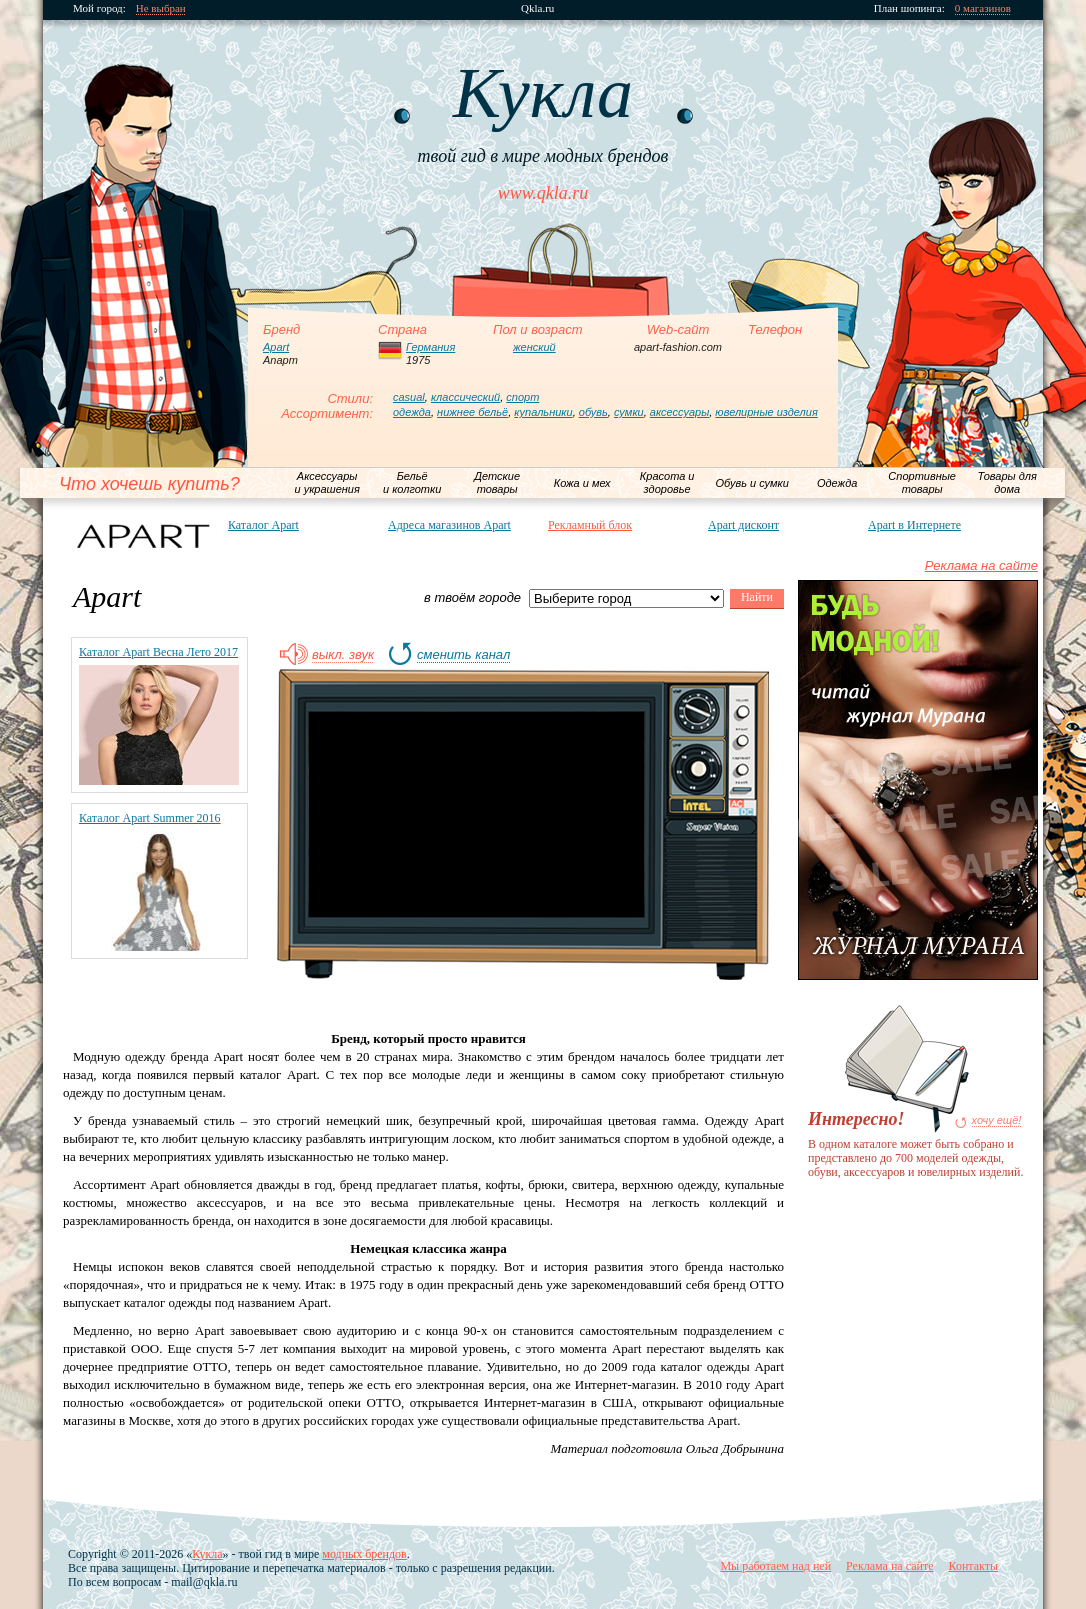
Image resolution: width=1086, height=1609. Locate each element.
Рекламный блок (590, 525)
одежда (412, 412)
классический (465, 397)
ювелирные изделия (766, 412)
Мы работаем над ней (775, 1566)
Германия (430, 347)
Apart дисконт (743, 525)
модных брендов (364, 1554)
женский (534, 347)
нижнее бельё (472, 412)
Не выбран (161, 8)
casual (409, 397)
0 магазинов (983, 8)
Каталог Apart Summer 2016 (150, 818)
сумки (629, 412)
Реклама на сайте (981, 565)
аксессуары (679, 412)
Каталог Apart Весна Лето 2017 (158, 652)
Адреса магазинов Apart (449, 525)
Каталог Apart (263, 525)
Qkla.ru (537, 8)
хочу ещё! (997, 1120)
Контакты (973, 1566)
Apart (276, 347)
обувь (593, 412)
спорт (522, 397)
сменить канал (463, 655)
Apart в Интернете (914, 525)
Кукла (207, 1554)
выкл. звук (343, 655)
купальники (543, 412)
